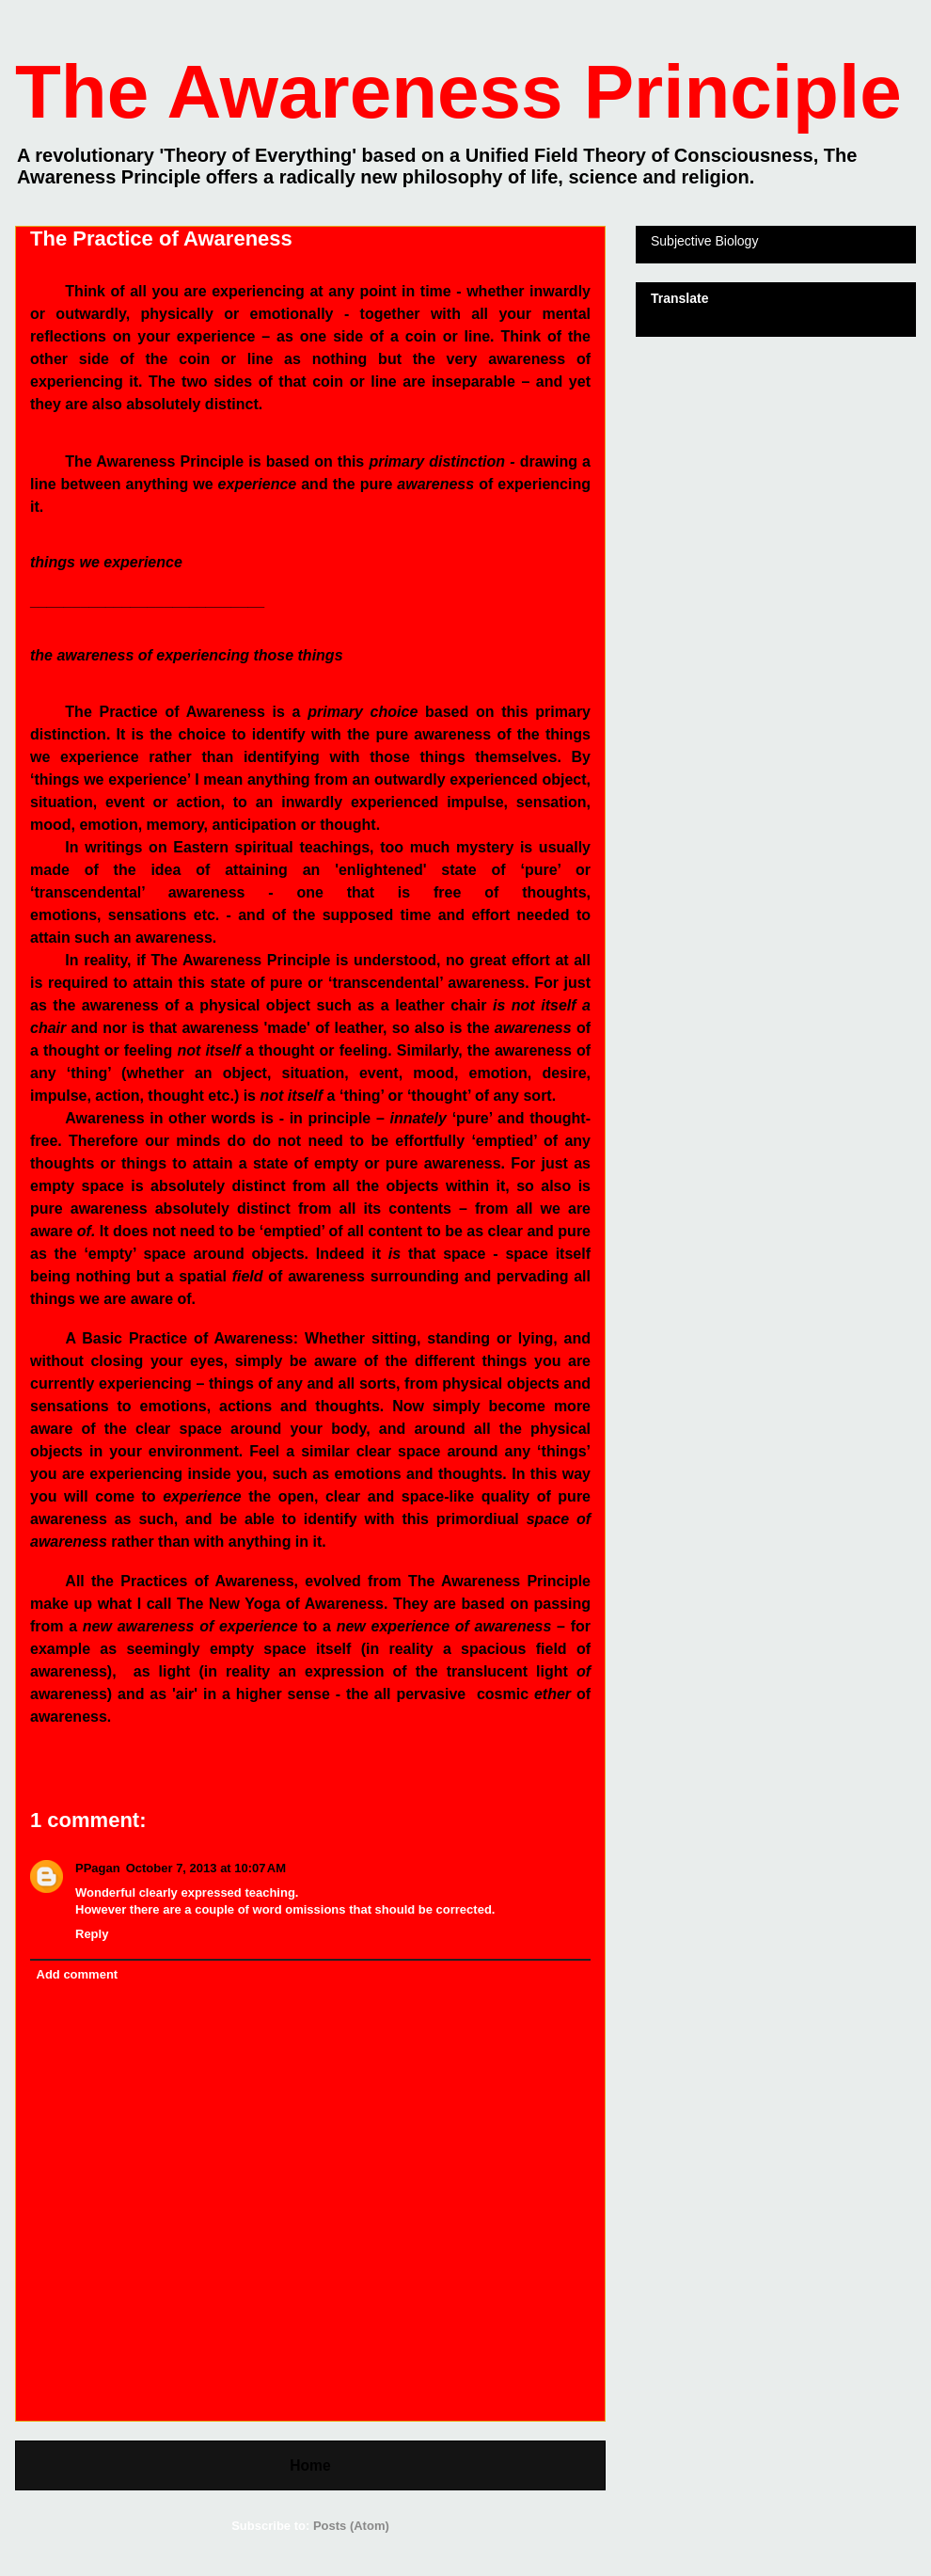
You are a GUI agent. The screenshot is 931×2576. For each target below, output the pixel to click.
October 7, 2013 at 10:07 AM (206, 1868)
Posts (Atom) (351, 2526)
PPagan (97, 1868)
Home (310, 2465)
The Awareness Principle (458, 92)
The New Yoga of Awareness (280, 1604)
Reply (91, 1934)
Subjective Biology (704, 240)
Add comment (77, 1974)
